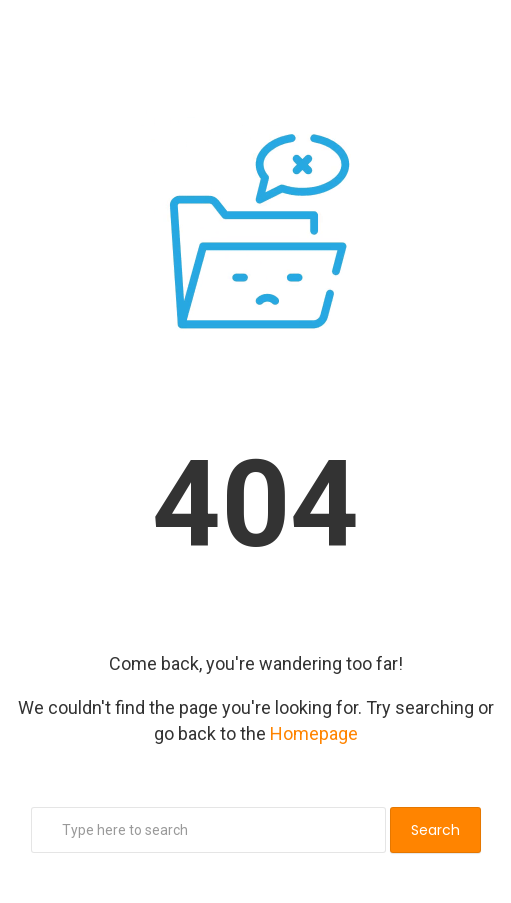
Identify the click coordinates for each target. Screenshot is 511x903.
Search (435, 830)
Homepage (314, 733)
